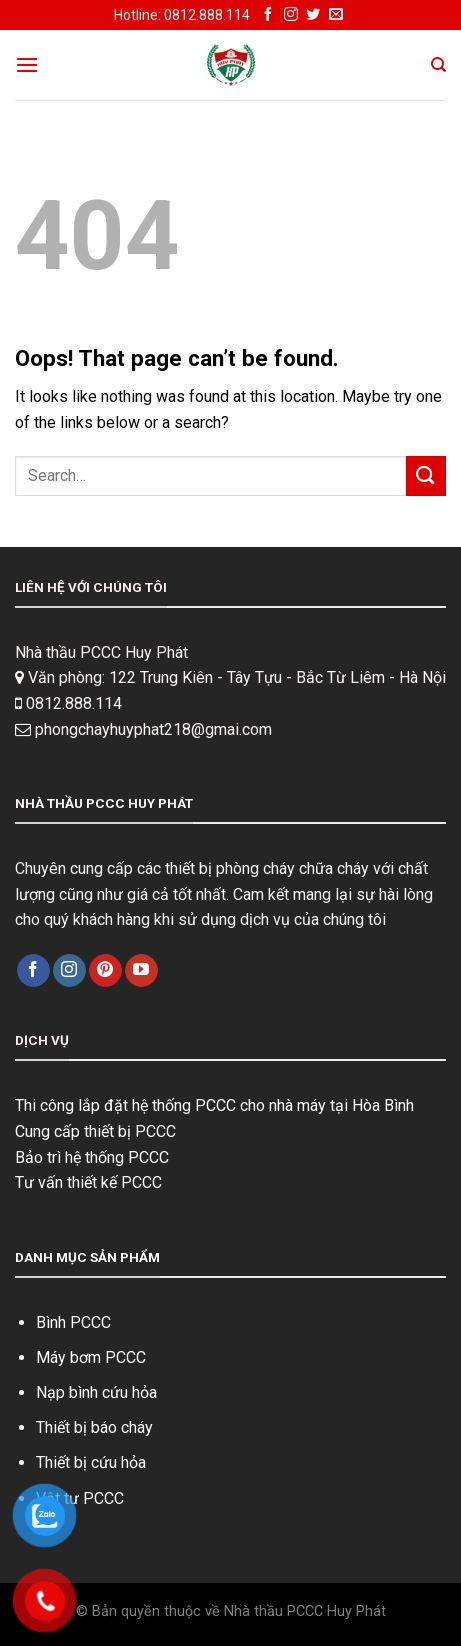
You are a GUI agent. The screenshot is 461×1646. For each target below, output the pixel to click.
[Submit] (426, 475)
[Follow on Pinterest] (105, 971)
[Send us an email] (336, 15)
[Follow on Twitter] (313, 15)
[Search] (438, 65)
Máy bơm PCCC (91, 1357)
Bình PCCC (73, 1322)
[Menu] (27, 64)
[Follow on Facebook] (268, 15)
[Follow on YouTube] (141, 971)
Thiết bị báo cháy (94, 1427)
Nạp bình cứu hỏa (96, 1392)
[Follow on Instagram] (291, 15)
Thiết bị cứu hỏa (91, 1462)
